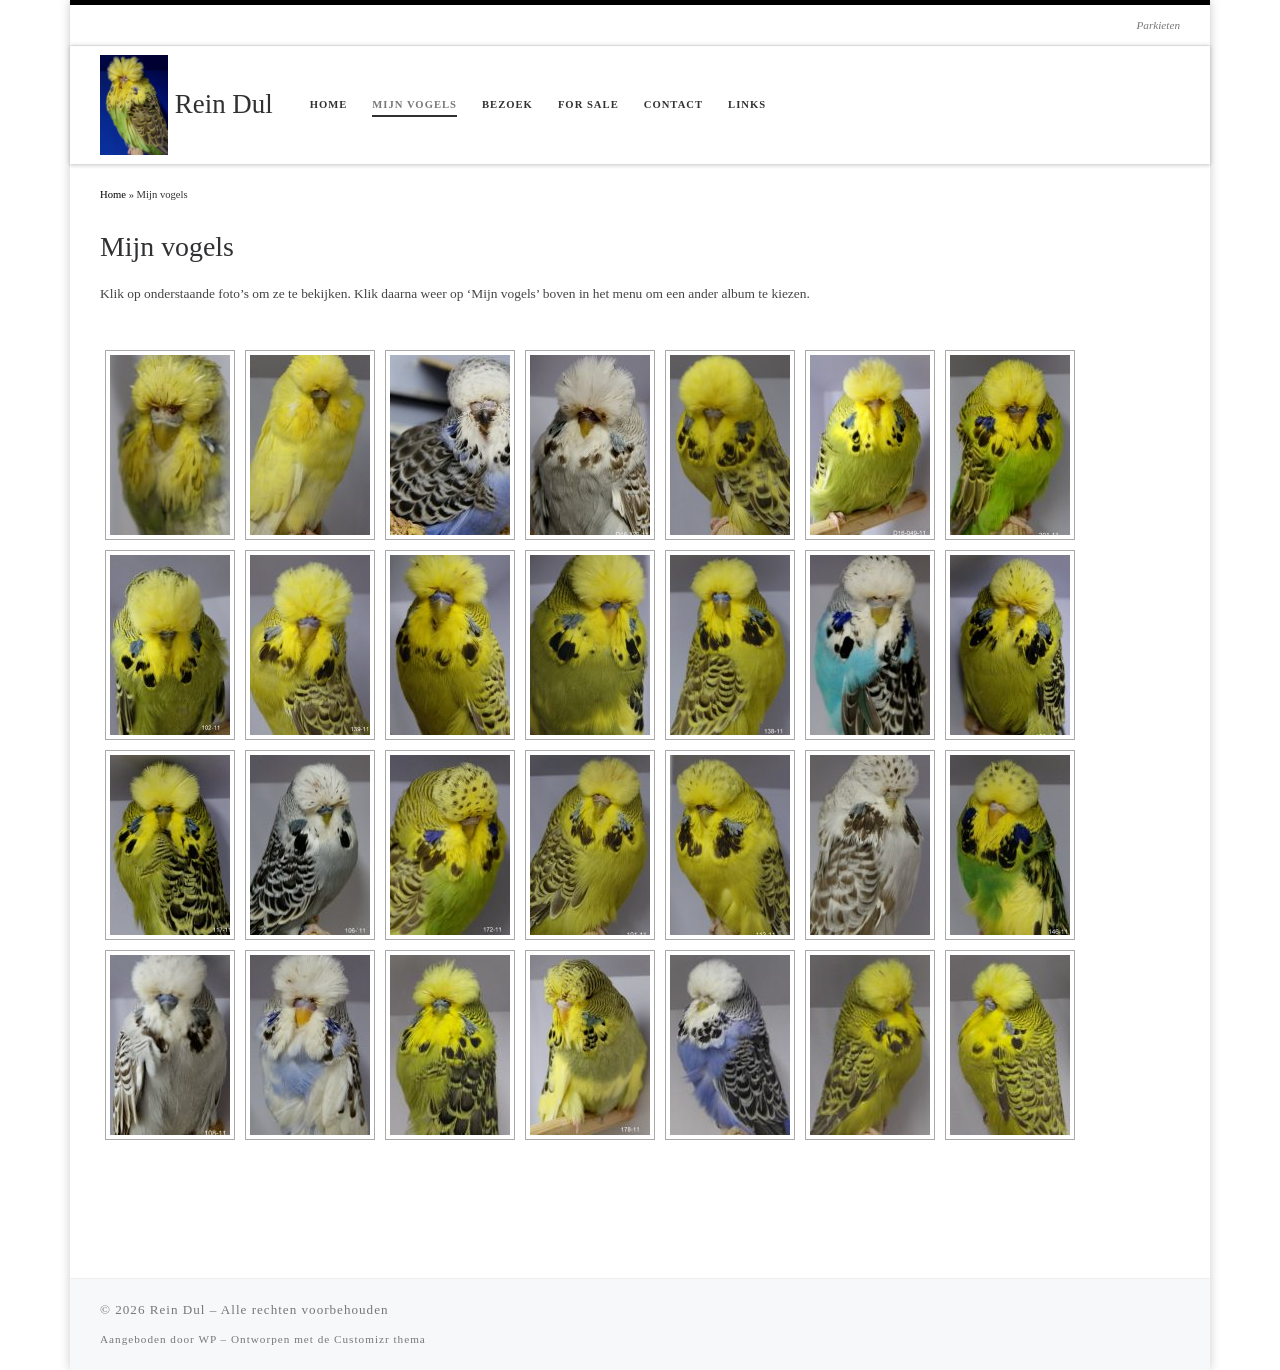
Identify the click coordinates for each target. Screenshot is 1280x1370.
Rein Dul (178, 1309)
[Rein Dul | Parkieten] (134, 102)
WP (207, 1339)
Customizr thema (380, 1339)
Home (113, 194)
